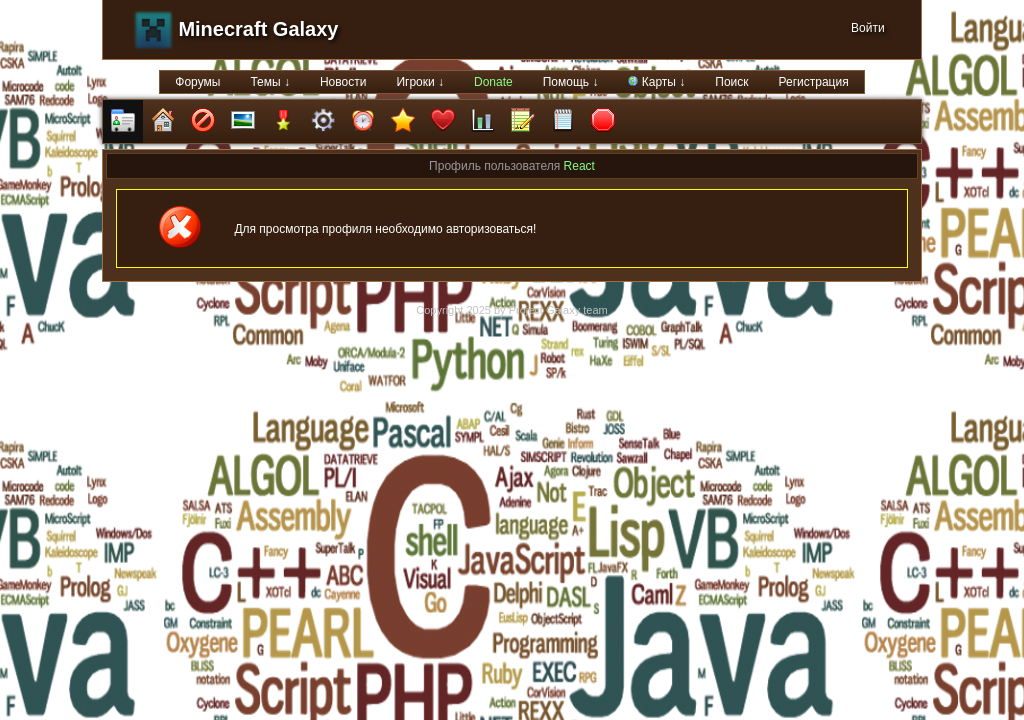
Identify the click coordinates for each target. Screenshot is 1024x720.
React (579, 166)
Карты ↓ (656, 82)
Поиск (731, 82)
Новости (343, 82)
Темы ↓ (270, 82)
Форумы (197, 82)
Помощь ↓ (571, 82)
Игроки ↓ (420, 82)
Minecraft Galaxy (258, 29)
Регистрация (814, 82)
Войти (868, 28)
